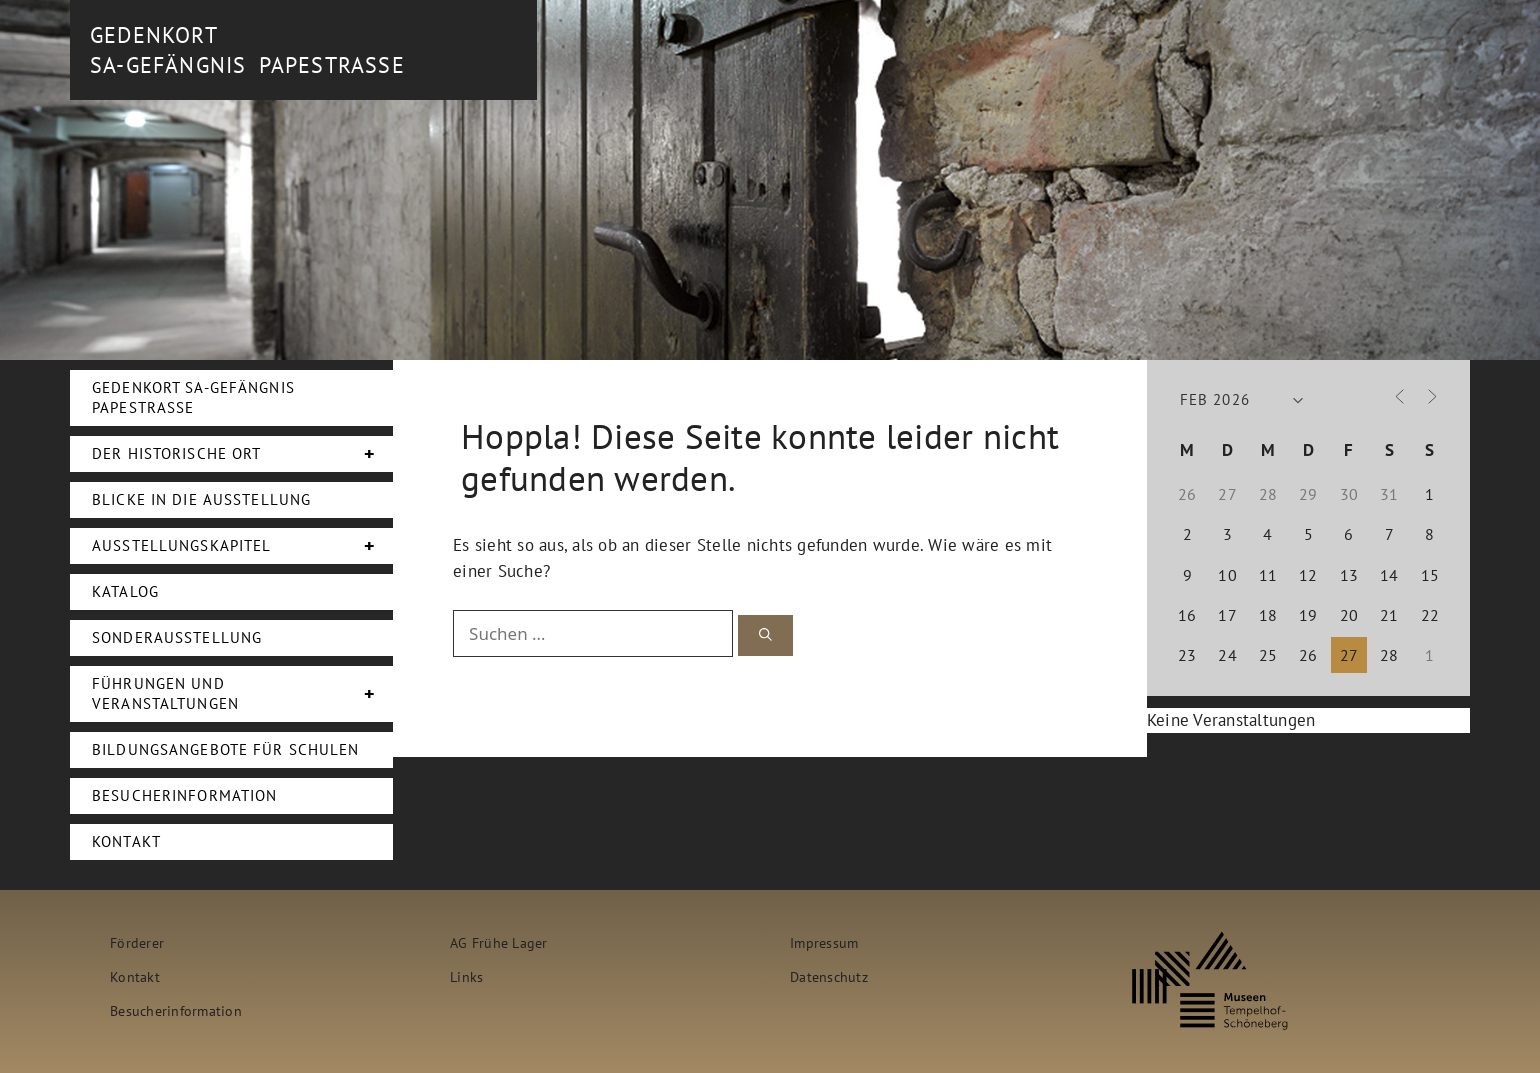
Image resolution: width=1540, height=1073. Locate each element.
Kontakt (126, 841)
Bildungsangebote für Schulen (226, 749)
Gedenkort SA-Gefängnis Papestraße (193, 397)
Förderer (137, 942)
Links (466, 976)
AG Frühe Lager (499, 942)
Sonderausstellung (177, 637)
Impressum (824, 942)
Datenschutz (829, 976)
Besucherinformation (184, 795)
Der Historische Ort (242, 454)
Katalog (125, 591)
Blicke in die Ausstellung (201, 499)
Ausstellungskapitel (242, 546)
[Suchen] (765, 635)
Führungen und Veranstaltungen (242, 694)
